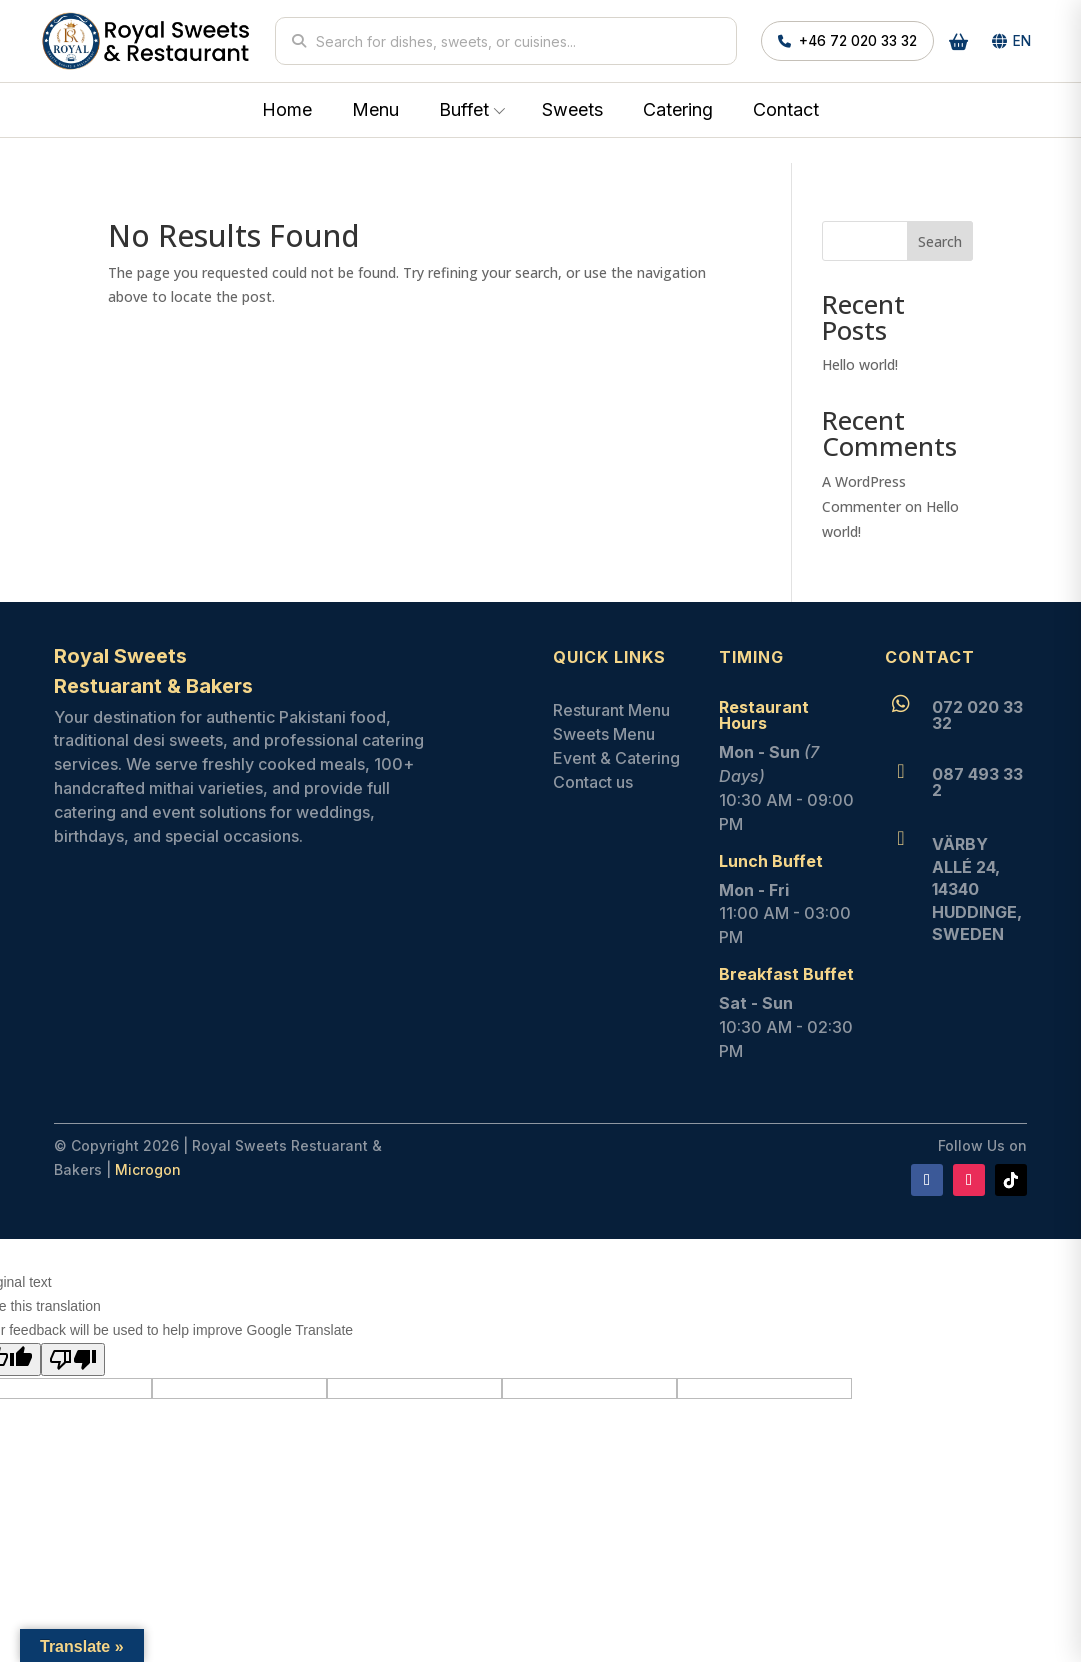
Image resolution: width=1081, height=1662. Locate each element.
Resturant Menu (611, 710)
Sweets (572, 109)
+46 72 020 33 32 (847, 41)
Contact (786, 109)
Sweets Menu (604, 734)
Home (287, 109)
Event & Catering (616, 758)
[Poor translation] (73, 1359)
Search (940, 241)
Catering (678, 109)
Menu (375, 109)
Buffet (464, 109)
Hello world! (860, 364)
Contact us (593, 782)
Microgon (148, 1169)
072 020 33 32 (977, 715)
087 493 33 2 (977, 782)
